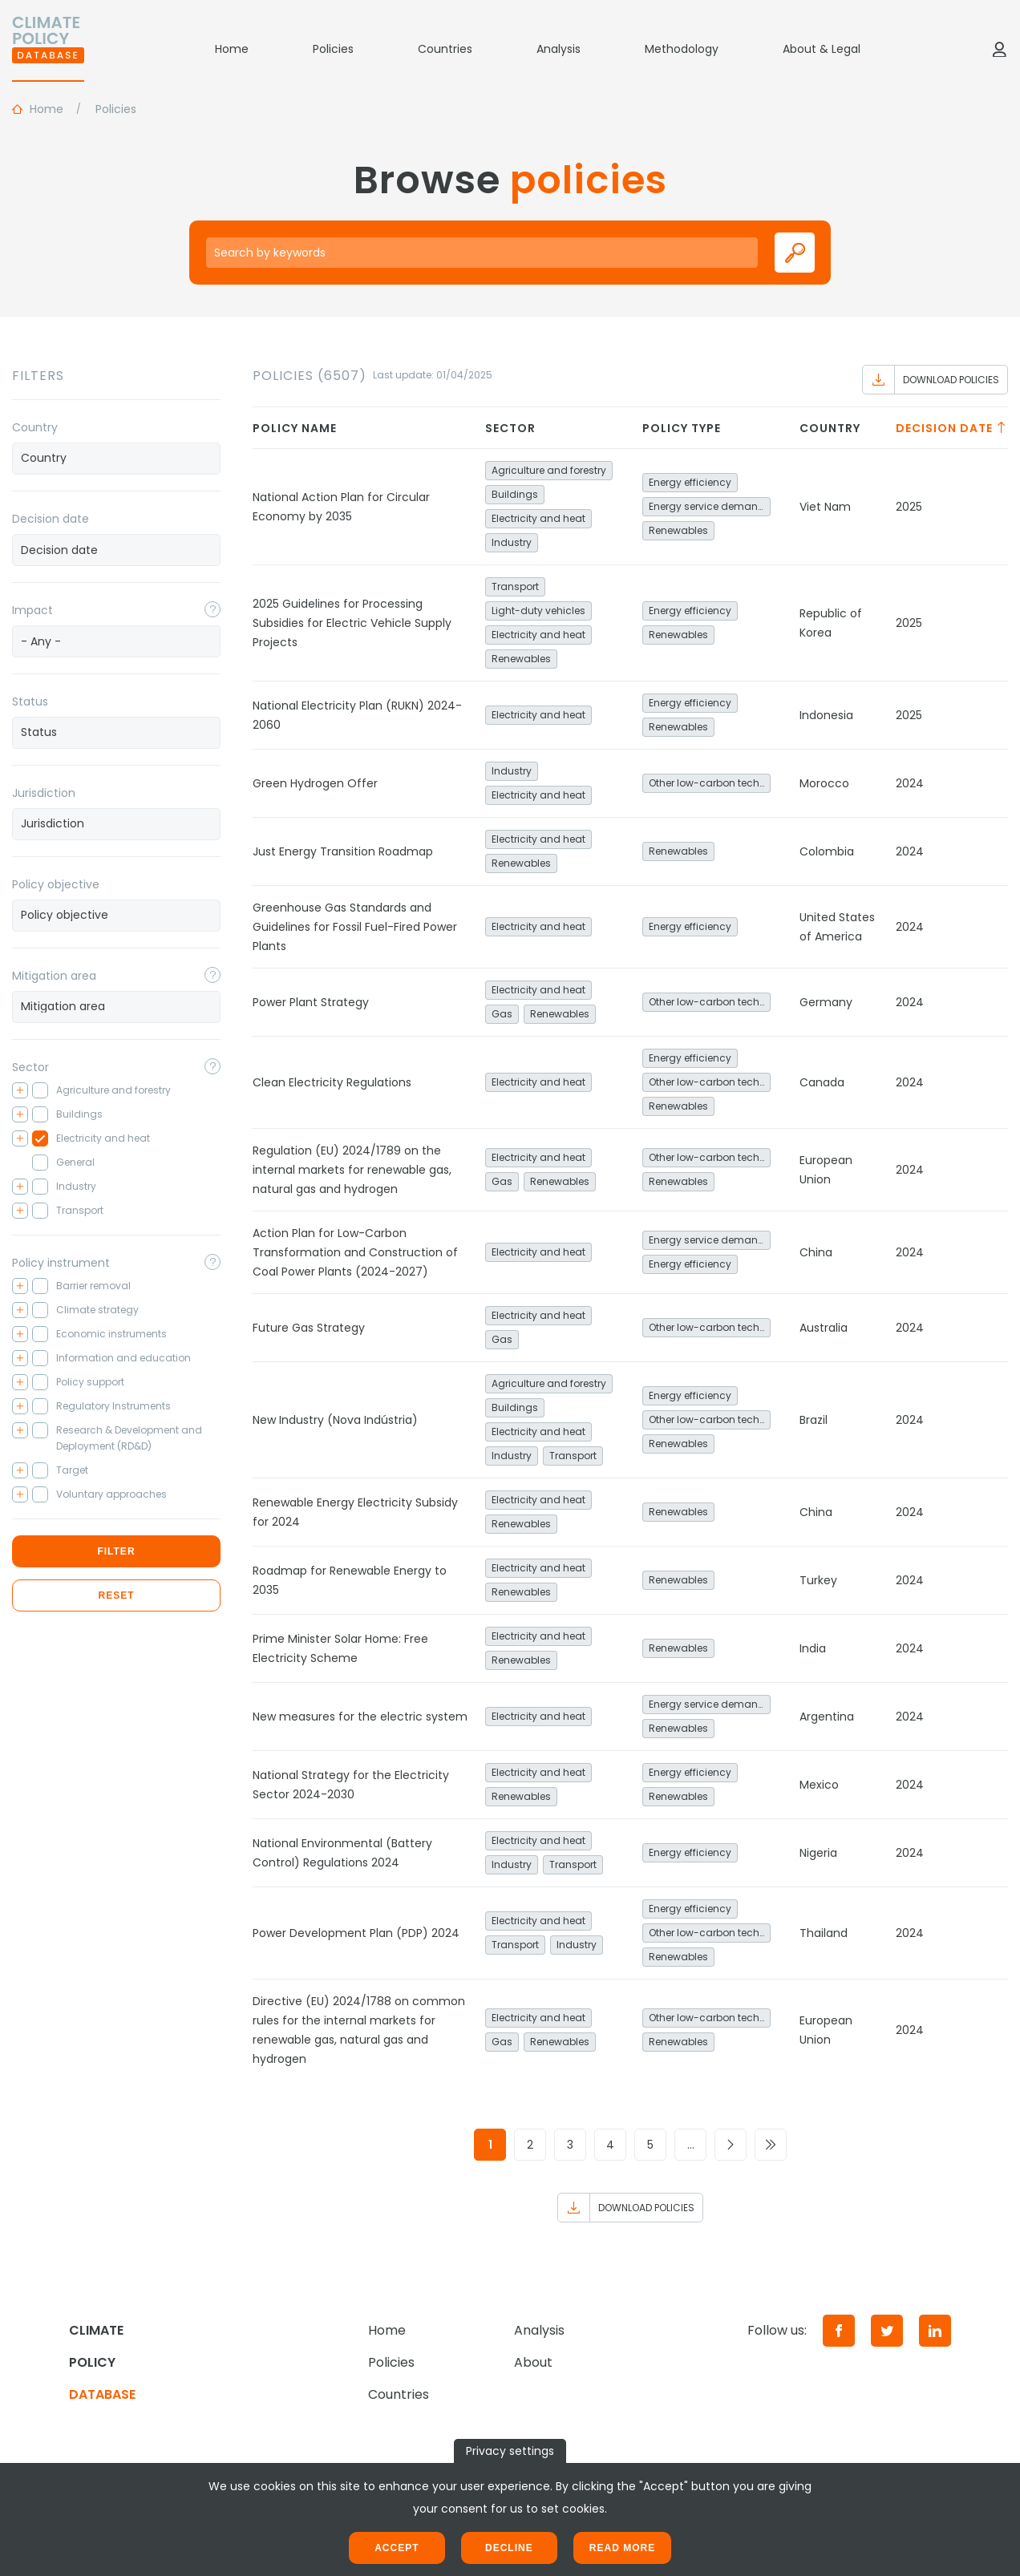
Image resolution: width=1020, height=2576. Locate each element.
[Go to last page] (771, 2145)
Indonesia (826, 715)
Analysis (558, 49)
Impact (32, 610)
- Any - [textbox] (41, 641)
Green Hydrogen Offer (315, 783)
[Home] (48, 49)
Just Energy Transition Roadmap (343, 851)
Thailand (823, 1933)
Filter (116, 1551)
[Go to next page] (730, 2145)
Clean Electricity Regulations (332, 1082)
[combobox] (116, 458)
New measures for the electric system (360, 1717)
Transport (515, 586)
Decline (509, 2548)
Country (35, 427)
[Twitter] (887, 2331)
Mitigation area (54, 976)
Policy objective (55, 884)
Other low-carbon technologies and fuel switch (710, 783)
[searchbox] (116, 457)
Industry (512, 542)
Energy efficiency (690, 482)
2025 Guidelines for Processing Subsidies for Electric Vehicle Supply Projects (352, 623)
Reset (116, 1595)
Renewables (678, 530)
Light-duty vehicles (538, 610)
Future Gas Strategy (309, 1328)
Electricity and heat (538, 518)
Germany (825, 1002)
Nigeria (818, 1853)
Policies (333, 49)
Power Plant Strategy (311, 1002)
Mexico (819, 1785)
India (812, 1648)
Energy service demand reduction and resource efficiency (710, 506)
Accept (396, 2548)
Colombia (826, 851)
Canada (821, 1082)
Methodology (681, 49)
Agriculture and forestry (549, 470)
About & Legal (821, 49)
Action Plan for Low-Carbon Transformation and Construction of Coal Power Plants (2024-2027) (355, 1252)
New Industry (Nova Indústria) (335, 1420)
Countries (445, 49)
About (533, 2362)
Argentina (826, 1717)
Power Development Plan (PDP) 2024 (356, 1933)
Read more (622, 2548)
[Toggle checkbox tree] (20, 1090)
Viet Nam (825, 507)
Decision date (50, 519)
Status (30, 702)
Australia (823, 1328)
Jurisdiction (43, 793)
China (815, 1252)
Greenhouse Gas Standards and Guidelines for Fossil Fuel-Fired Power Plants (355, 927)
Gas (502, 1014)
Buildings (515, 494)
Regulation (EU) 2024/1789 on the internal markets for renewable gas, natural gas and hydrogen (352, 1169)
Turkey (818, 1580)
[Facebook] (839, 2331)
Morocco (824, 783)
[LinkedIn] (935, 2331)
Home (232, 49)
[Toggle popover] (212, 609)
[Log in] (999, 49)
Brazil (813, 1420)
